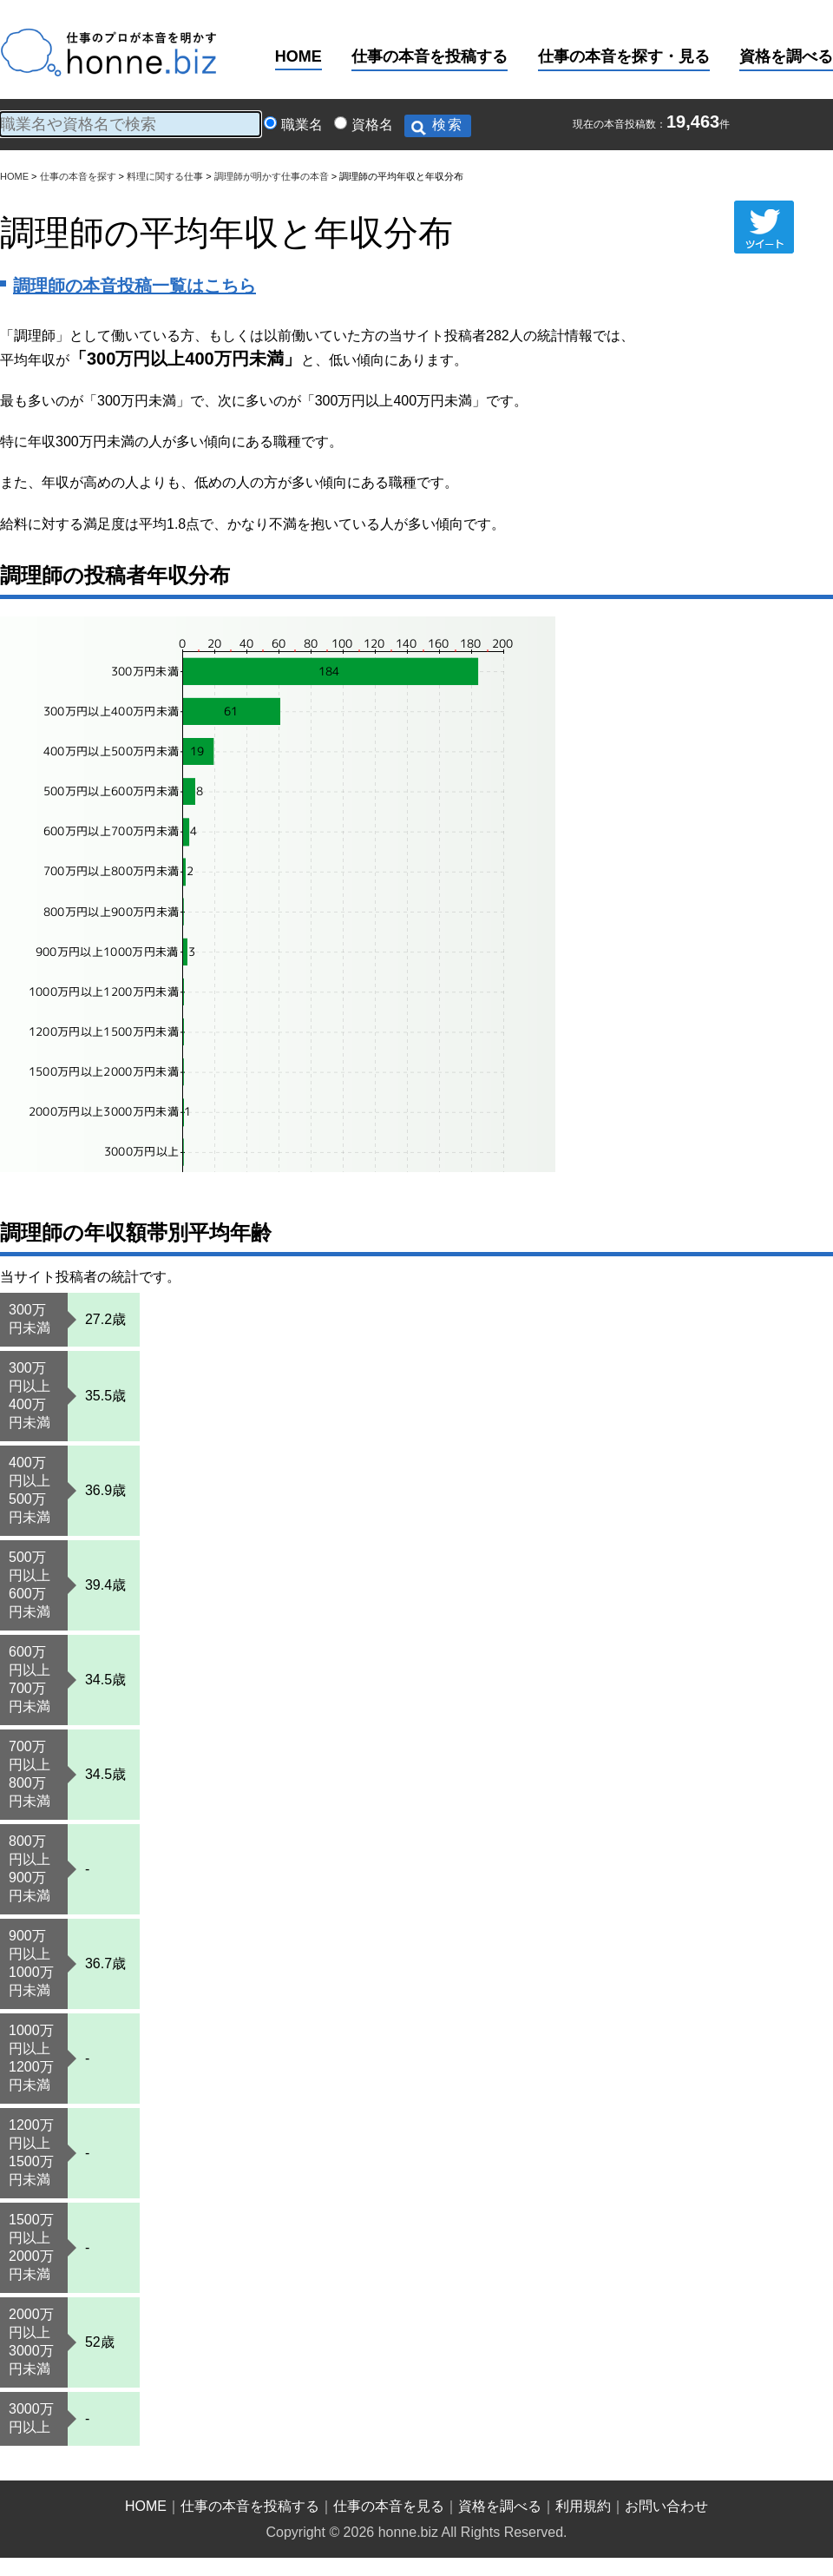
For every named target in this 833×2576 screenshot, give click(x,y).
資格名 (372, 124)
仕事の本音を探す (78, 176)
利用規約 (583, 2506)
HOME (298, 56)
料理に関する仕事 (165, 176)
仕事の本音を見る (388, 2506)
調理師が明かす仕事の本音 (271, 176)
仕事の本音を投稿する (429, 56)
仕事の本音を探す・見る (624, 56)
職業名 (302, 124)
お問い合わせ (666, 2506)
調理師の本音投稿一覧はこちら (134, 285)
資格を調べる (786, 56)
